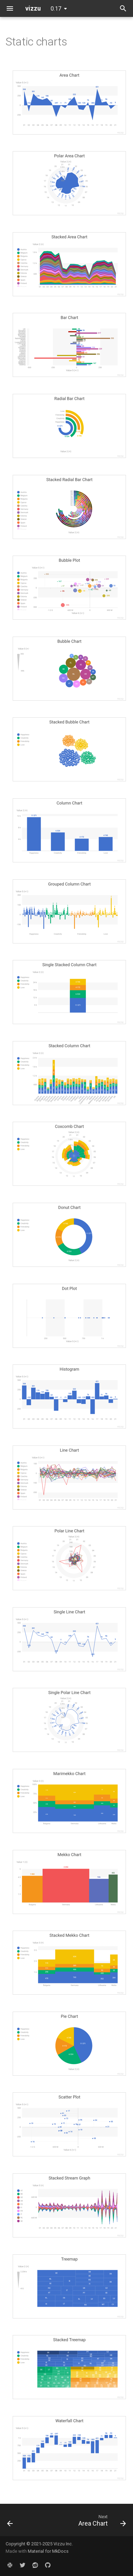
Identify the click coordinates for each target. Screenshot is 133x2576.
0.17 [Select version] (56, 8)
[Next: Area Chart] (101, 2522)
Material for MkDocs (48, 2551)
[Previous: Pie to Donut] (10, 2522)
